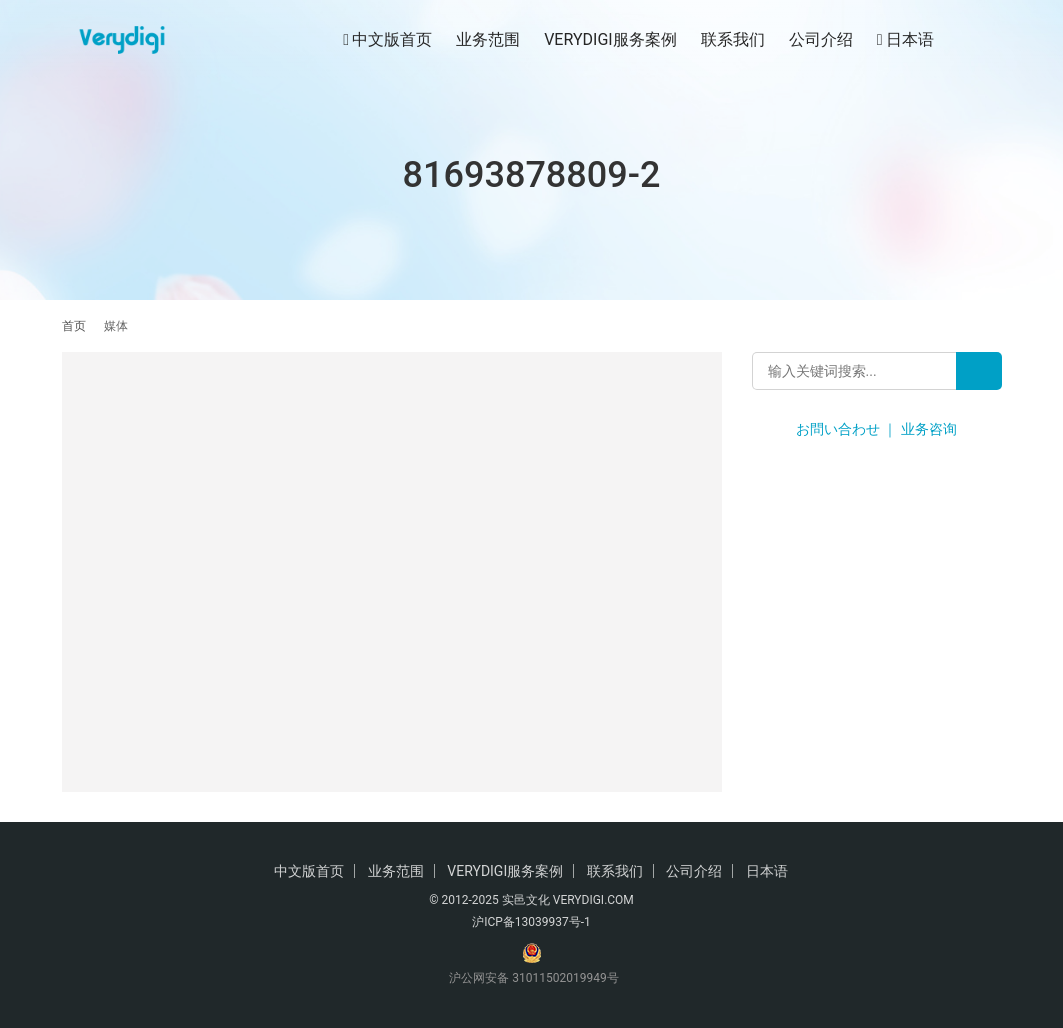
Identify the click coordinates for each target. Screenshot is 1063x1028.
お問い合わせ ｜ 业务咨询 (876, 429)
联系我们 (733, 39)
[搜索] (993, 39)
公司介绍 (821, 39)
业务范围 (488, 39)
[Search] (979, 371)
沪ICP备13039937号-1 (531, 922)
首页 (74, 326)
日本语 (905, 40)
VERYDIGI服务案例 (610, 39)
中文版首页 (387, 40)
